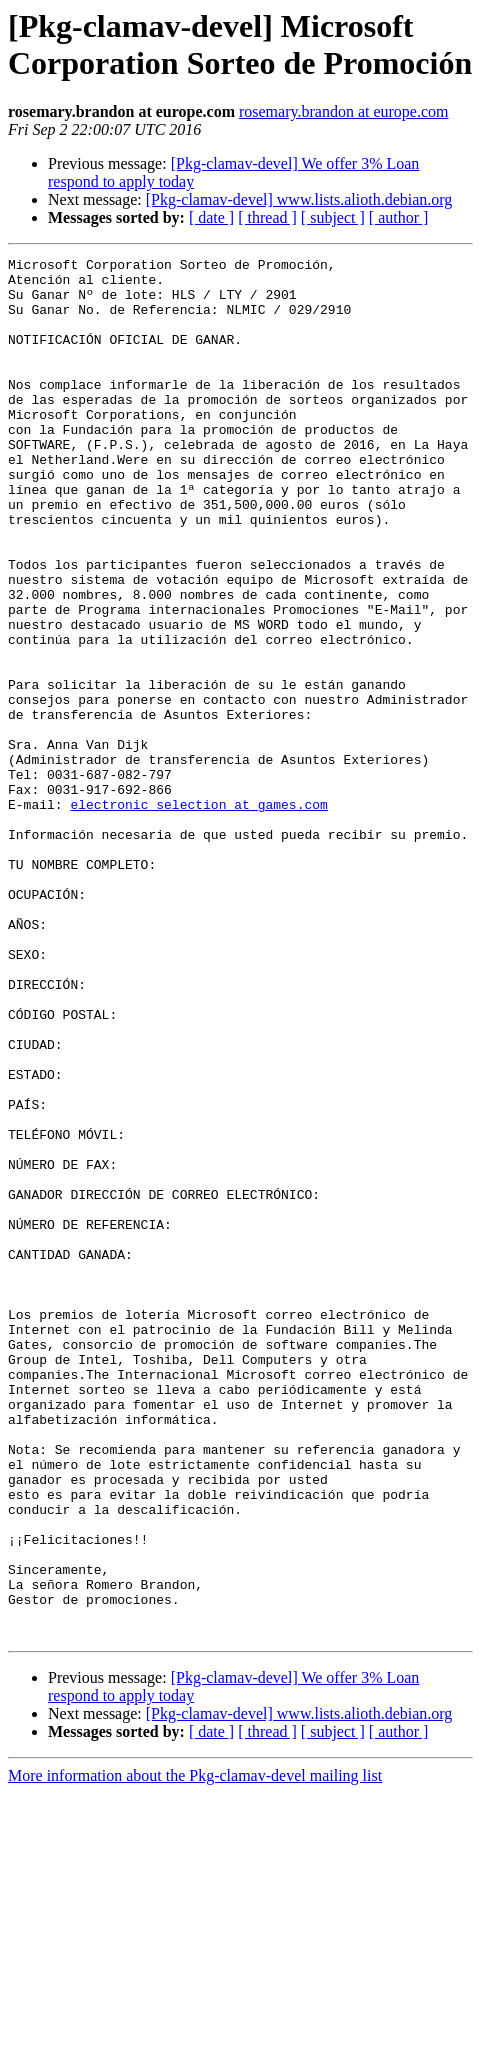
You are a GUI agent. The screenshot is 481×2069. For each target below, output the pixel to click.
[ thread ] (267, 217)
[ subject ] (333, 217)
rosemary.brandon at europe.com (344, 111)
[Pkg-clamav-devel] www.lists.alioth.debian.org (299, 199)
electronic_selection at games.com (198, 915)
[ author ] (399, 217)
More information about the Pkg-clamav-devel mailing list (195, 2051)
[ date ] (211, 217)
